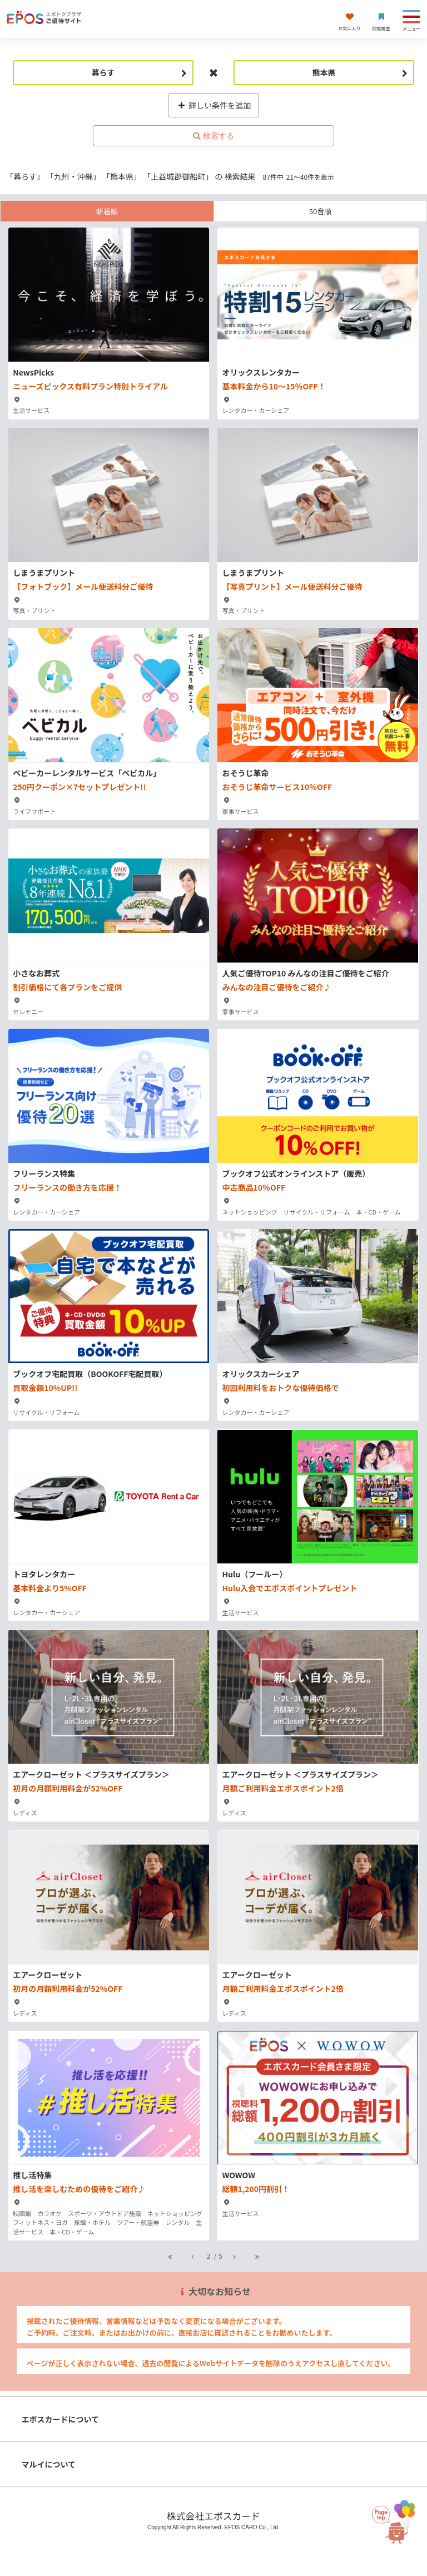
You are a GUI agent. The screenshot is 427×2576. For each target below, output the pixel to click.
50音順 (320, 211)
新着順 (107, 211)
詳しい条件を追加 (213, 105)
